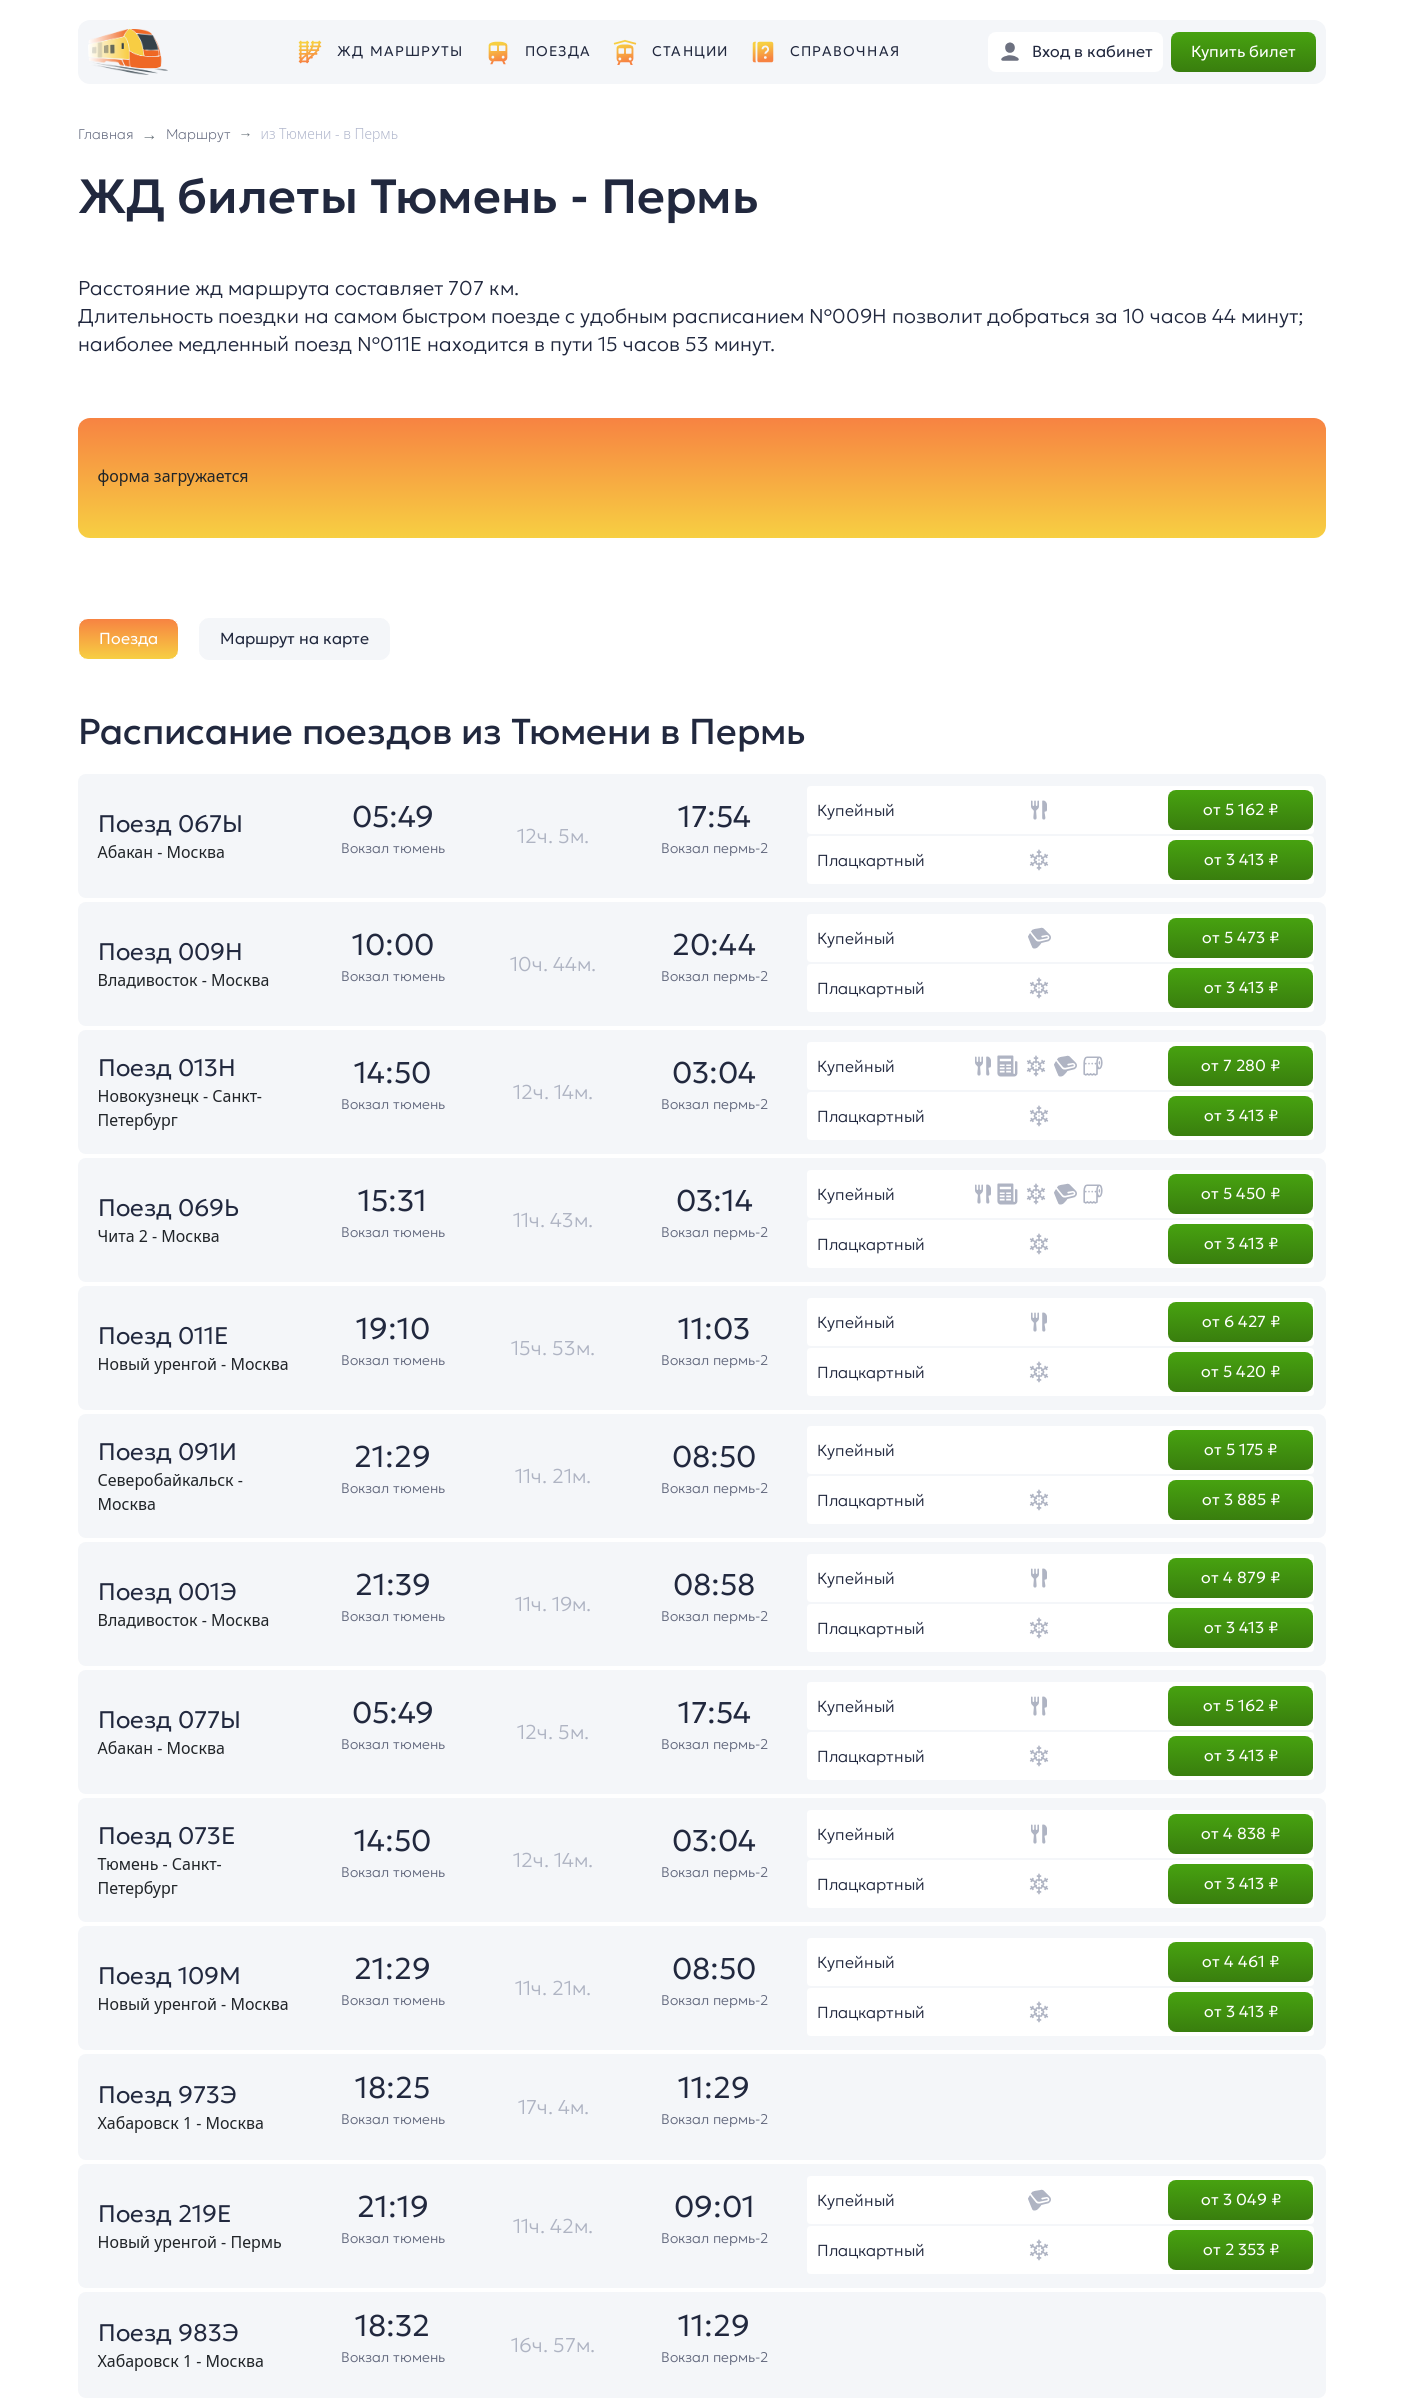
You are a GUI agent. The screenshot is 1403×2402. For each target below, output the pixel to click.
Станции (690, 51)
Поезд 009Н (170, 952)
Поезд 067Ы (170, 824)
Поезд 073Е (167, 1836)
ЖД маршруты (400, 51)
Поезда (558, 51)
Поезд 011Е (163, 1336)
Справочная (845, 51)
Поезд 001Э (167, 1592)
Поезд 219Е (165, 2214)
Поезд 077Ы (169, 1720)
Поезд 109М (169, 1976)
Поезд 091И (167, 1452)
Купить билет (1243, 51)
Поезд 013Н (167, 1068)
